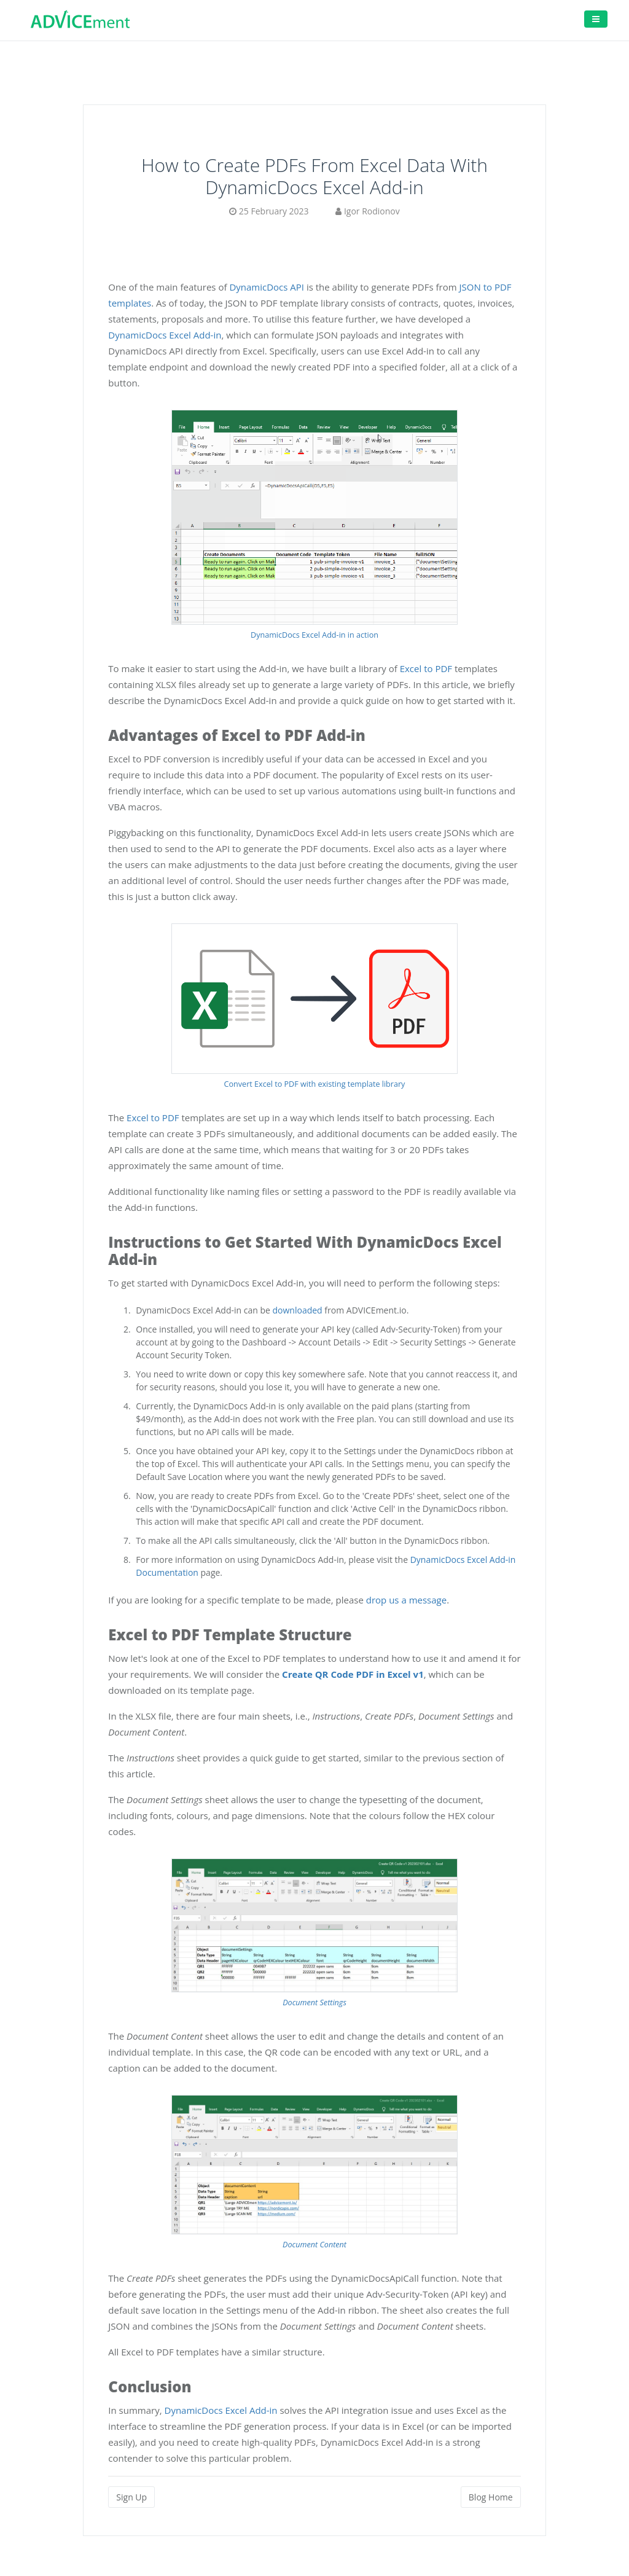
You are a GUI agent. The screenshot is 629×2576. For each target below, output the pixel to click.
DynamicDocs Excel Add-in (164, 335)
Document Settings (314, 2002)
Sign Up (131, 2497)
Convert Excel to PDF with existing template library (314, 1084)
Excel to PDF (426, 668)
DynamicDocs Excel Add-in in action (314, 635)
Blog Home (491, 2497)
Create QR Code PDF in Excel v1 (353, 1674)
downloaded (297, 1310)
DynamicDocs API (266, 287)
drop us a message (406, 1600)
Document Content (314, 2244)
